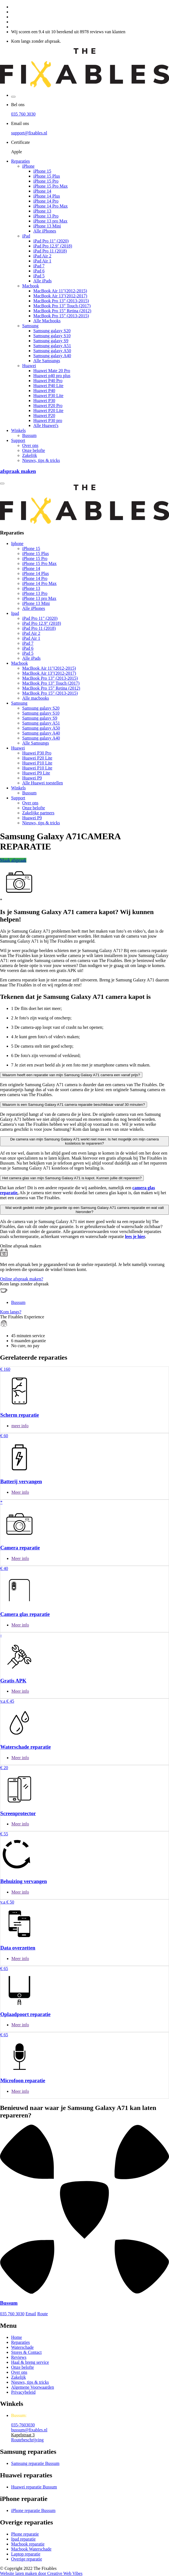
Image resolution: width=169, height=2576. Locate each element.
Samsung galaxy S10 (51, 335)
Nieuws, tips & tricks (41, 460)
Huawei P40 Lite (48, 385)
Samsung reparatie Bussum (35, 2463)
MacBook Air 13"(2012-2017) (60, 295)
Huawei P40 (44, 390)
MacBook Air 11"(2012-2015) (60, 290)
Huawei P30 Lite (48, 395)
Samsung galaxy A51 (52, 345)
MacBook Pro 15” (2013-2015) (61, 315)
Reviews (18, 2357)
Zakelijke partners (38, 812)
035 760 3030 (23, 114)
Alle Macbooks (46, 320)
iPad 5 (38, 275)
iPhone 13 (42, 211)
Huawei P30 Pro (36, 753)
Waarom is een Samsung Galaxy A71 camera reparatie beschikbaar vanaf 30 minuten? (73, 1104)
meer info (20, 1425)
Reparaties (20, 161)
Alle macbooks (35, 698)
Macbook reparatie (27, 2544)
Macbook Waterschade (31, 2549)
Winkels (18, 430)
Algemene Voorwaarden (32, 2387)
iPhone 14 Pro (46, 201)
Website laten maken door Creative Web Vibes (41, 2573)
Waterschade (22, 2347)
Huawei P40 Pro (47, 380)
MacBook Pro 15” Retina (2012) (62, 310)
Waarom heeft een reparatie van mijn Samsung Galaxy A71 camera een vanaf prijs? (71, 1075)
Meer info (20, 1492)
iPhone (28, 166)
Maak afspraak (13, 860)
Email (31, 2313)
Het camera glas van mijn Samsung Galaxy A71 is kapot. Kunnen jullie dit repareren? (72, 1178)
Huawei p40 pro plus (51, 375)
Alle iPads (42, 280)
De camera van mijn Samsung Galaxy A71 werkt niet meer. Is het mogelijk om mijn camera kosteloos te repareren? (84, 1141)
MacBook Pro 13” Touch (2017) (62, 305)
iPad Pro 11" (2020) (51, 241)
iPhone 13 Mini (47, 226)
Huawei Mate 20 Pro (51, 370)
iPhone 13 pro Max (50, 221)
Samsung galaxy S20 (51, 330)
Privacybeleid (23, 2392)
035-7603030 (23, 2424)
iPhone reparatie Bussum (33, 2510)
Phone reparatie (25, 2534)
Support (18, 440)
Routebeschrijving (27, 2439)
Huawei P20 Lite (48, 410)
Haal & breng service (30, 2362)
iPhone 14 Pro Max (50, 206)
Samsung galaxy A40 (52, 355)
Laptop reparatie (25, 2554)
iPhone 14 (42, 191)
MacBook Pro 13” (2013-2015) (61, 300)
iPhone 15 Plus (46, 176)
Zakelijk (29, 455)
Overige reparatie (26, 2559)
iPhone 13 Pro (46, 216)
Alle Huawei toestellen (42, 783)
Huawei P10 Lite (37, 763)
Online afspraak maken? (21, 1279)
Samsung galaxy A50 (52, 350)
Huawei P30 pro (47, 420)
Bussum (29, 435)
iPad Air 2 (42, 256)
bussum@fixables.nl (29, 2429)
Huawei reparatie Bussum (34, 2487)
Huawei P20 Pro (47, 405)
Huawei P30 (44, 400)
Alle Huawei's (45, 425)
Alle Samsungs (46, 360)
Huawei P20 (44, 415)
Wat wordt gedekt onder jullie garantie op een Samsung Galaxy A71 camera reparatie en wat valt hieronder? (84, 1210)
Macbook (30, 285)
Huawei (29, 365)
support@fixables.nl (29, 133)
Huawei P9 (32, 778)
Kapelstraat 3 (23, 2434)
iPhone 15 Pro (46, 181)
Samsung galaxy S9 (50, 340)
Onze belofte (33, 450)
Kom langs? (10, 1311)
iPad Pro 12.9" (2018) (52, 246)
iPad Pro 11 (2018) (50, 251)
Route (42, 2313)
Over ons (30, 445)
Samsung (30, 325)
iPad (26, 236)
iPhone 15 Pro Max (50, 186)
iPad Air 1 (42, 261)
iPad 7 (38, 266)
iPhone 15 (42, 171)
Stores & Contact (26, 2352)
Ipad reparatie (23, 2539)
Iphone (17, 543)
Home (16, 2337)
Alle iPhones (44, 231)
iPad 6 (38, 270)
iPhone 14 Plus (46, 196)
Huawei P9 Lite (36, 773)
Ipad (15, 613)
